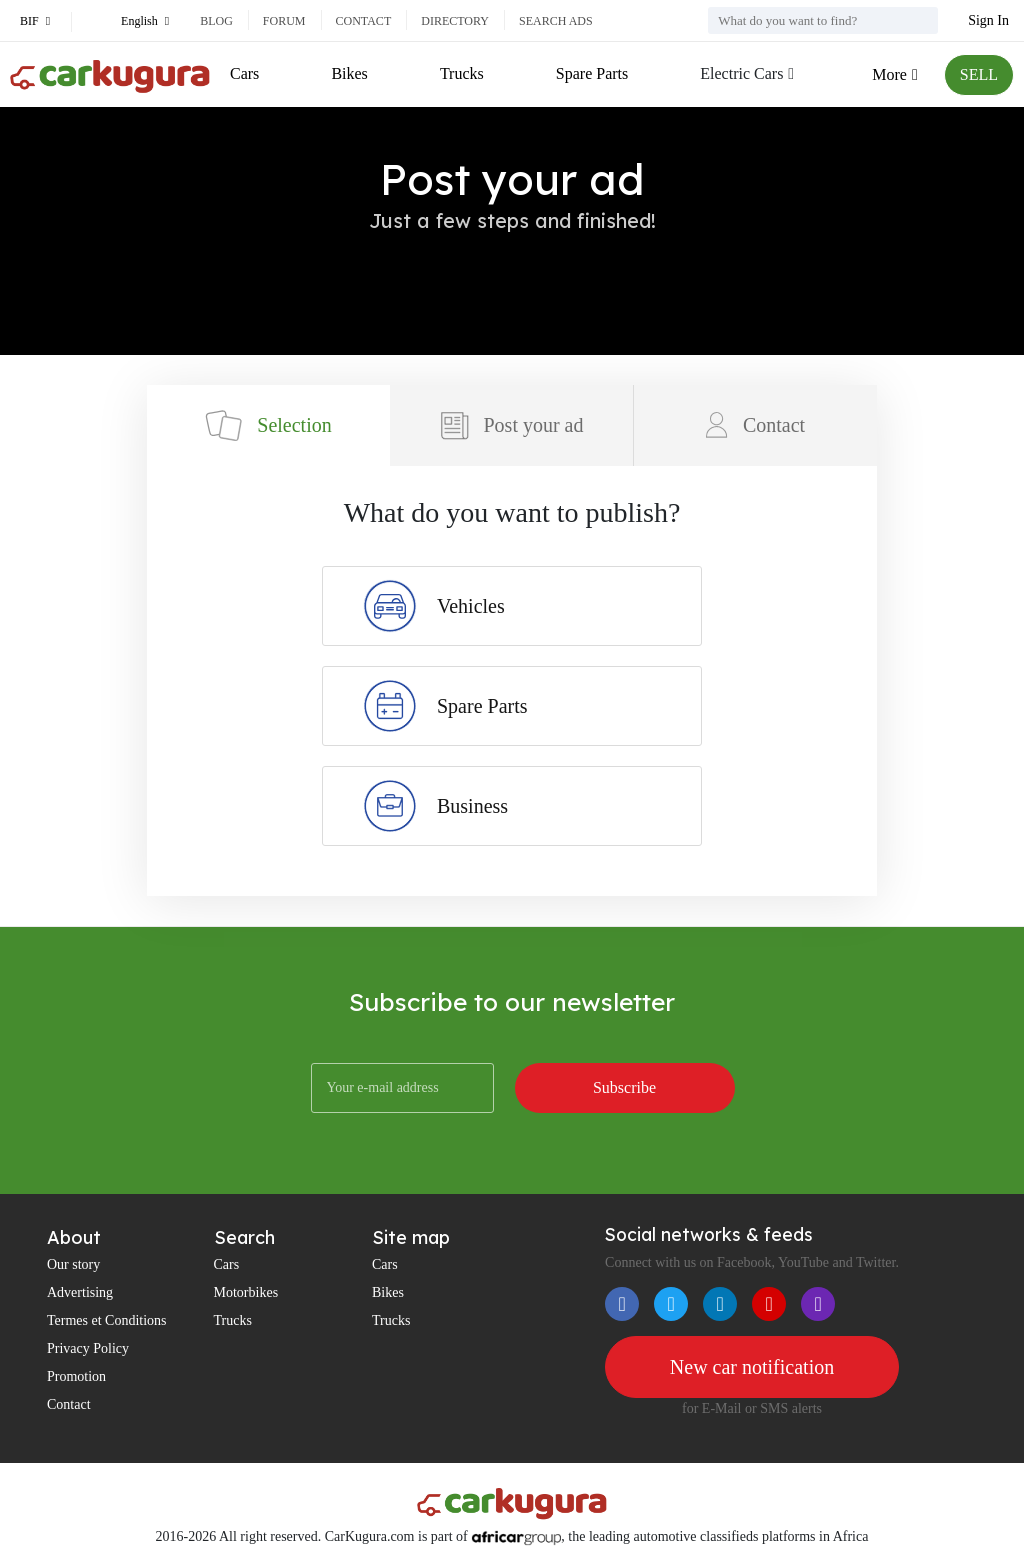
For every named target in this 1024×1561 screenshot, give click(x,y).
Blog (216, 21)
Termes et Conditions (107, 1320)
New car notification (752, 1367)
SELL (979, 74)
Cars (244, 73)
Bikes (349, 73)
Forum (284, 21)
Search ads (556, 21)
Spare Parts (592, 73)
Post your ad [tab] (512, 425)
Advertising (80, 1292)
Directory (455, 21)
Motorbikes (246, 1292)
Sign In (988, 20)
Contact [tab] (755, 425)
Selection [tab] (268, 425)
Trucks (462, 73)
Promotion (76, 1376)
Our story (73, 1264)
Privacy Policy (88, 1348)
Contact (364, 21)
